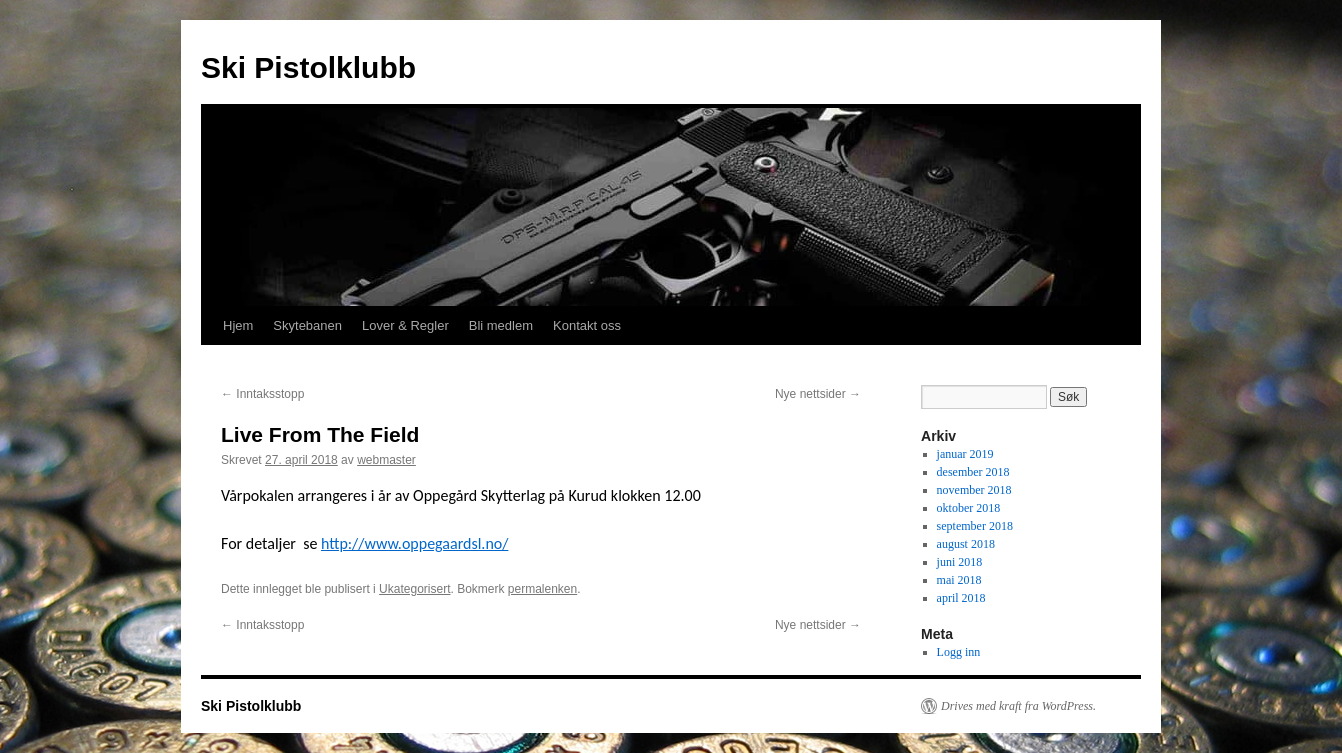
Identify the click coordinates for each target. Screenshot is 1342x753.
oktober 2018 (969, 508)
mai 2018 (959, 580)
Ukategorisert (414, 589)
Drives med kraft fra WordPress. (1018, 706)
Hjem (238, 325)
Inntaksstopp (262, 394)
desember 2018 (973, 472)
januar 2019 (965, 454)
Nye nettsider (818, 394)
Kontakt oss (587, 325)
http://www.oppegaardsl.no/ (414, 543)
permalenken (542, 589)
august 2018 (966, 544)
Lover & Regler (405, 325)
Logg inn (959, 652)
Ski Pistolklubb (308, 67)
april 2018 (961, 598)
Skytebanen (307, 325)
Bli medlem (501, 325)
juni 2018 (960, 562)
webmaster (386, 460)
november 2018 (974, 490)
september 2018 (975, 526)
